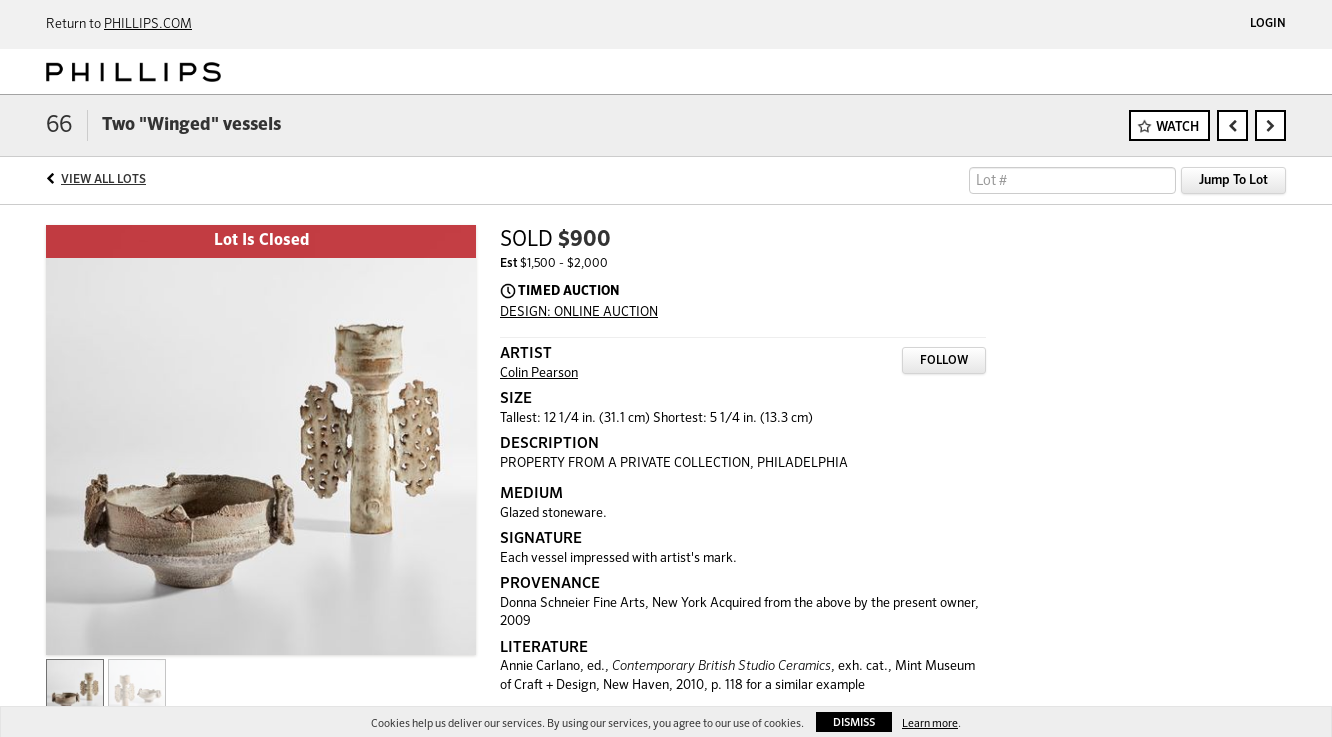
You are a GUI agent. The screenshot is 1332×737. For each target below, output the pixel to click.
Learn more (930, 723)
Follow (944, 361)
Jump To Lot (1233, 180)
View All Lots (103, 180)
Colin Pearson (539, 373)
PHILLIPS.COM (148, 24)
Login (1268, 24)
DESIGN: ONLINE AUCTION (579, 312)
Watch (1177, 127)
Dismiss (854, 722)
